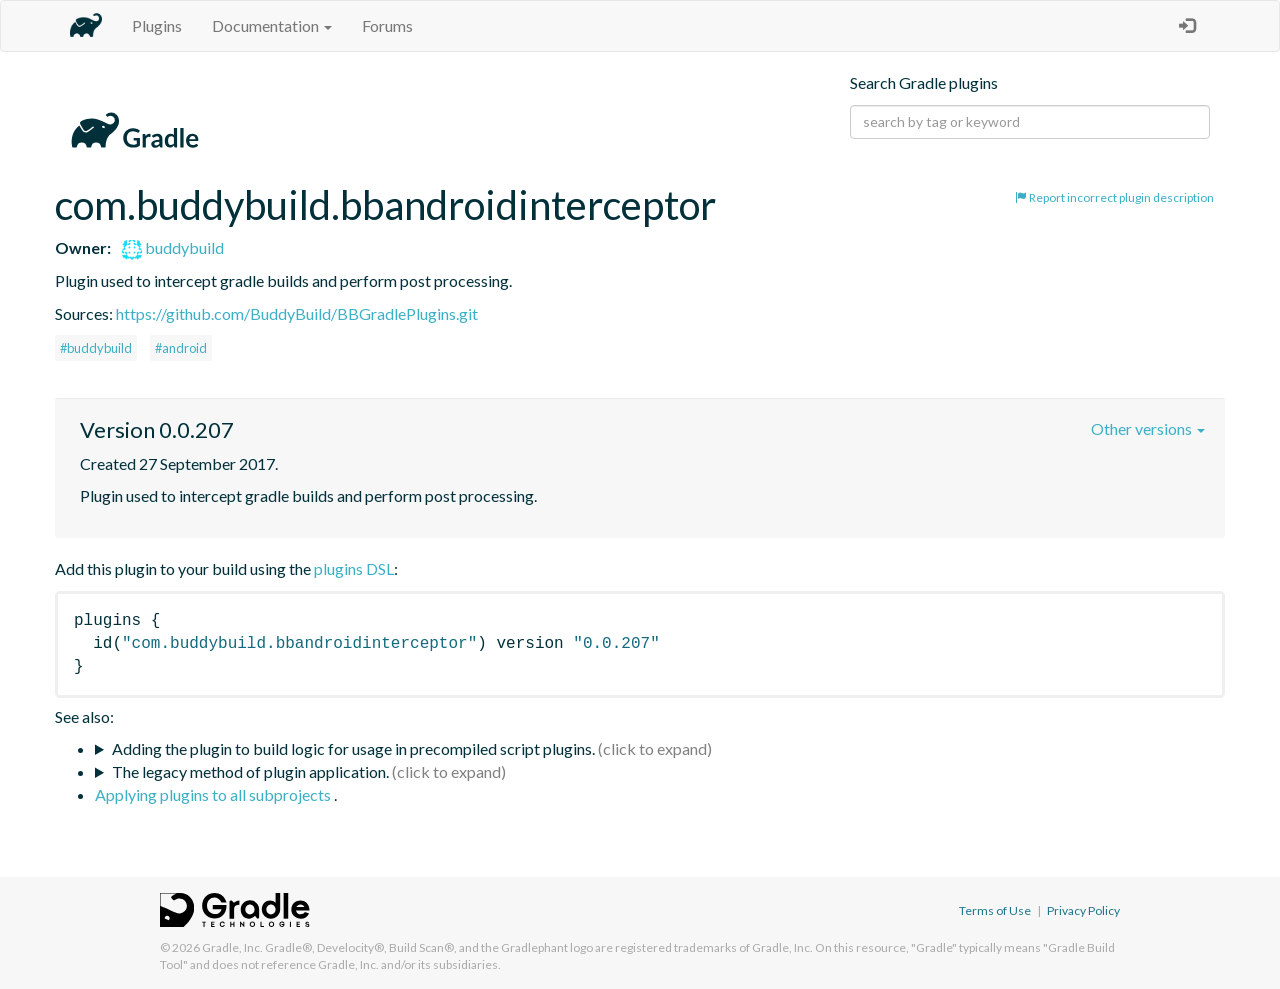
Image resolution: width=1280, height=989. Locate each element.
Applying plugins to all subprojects (214, 794)
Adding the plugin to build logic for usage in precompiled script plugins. (353, 748)
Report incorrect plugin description (1114, 197)
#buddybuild (96, 348)
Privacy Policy (1083, 910)
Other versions (1148, 428)
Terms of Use (995, 910)
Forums (387, 25)
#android (181, 348)
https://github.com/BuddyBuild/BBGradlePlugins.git (297, 313)
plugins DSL (354, 568)
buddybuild (173, 247)
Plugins (157, 25)
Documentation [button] (272, 25)
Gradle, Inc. (232, 947)
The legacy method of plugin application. (250, 771)
